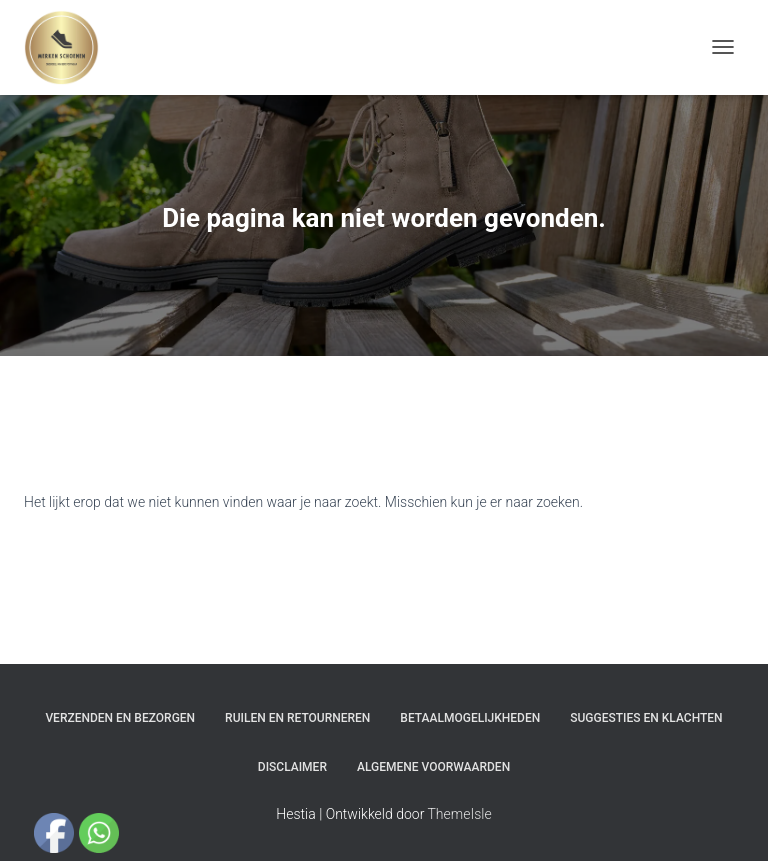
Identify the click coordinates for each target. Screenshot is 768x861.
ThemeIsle (460, 814)
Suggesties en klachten (646, 718)
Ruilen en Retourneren (297, 718)
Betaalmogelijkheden (470, 718)
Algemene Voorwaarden (433, 767)
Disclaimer (292, 767)
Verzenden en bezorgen (120, 718)
